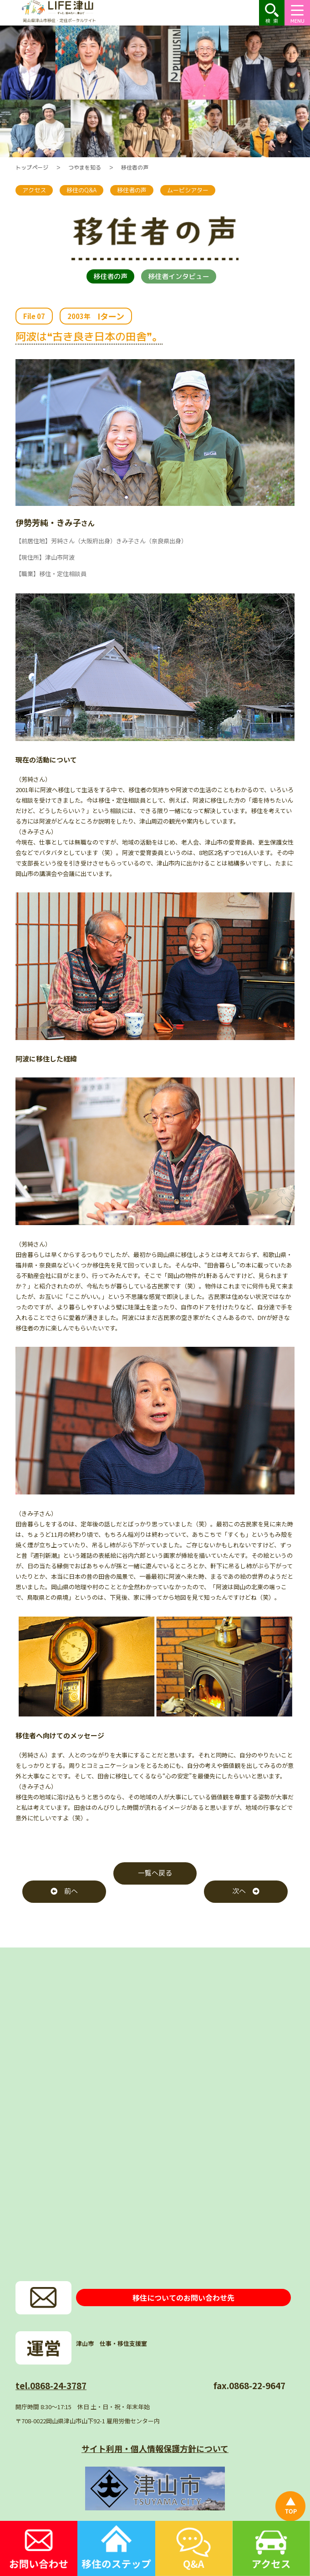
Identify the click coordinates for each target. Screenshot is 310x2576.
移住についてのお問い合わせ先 (183, 2297)
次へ (245, 1891)
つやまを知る (84, 167)
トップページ (31, 167)
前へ (64, 1891)
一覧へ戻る (155, 1873)
